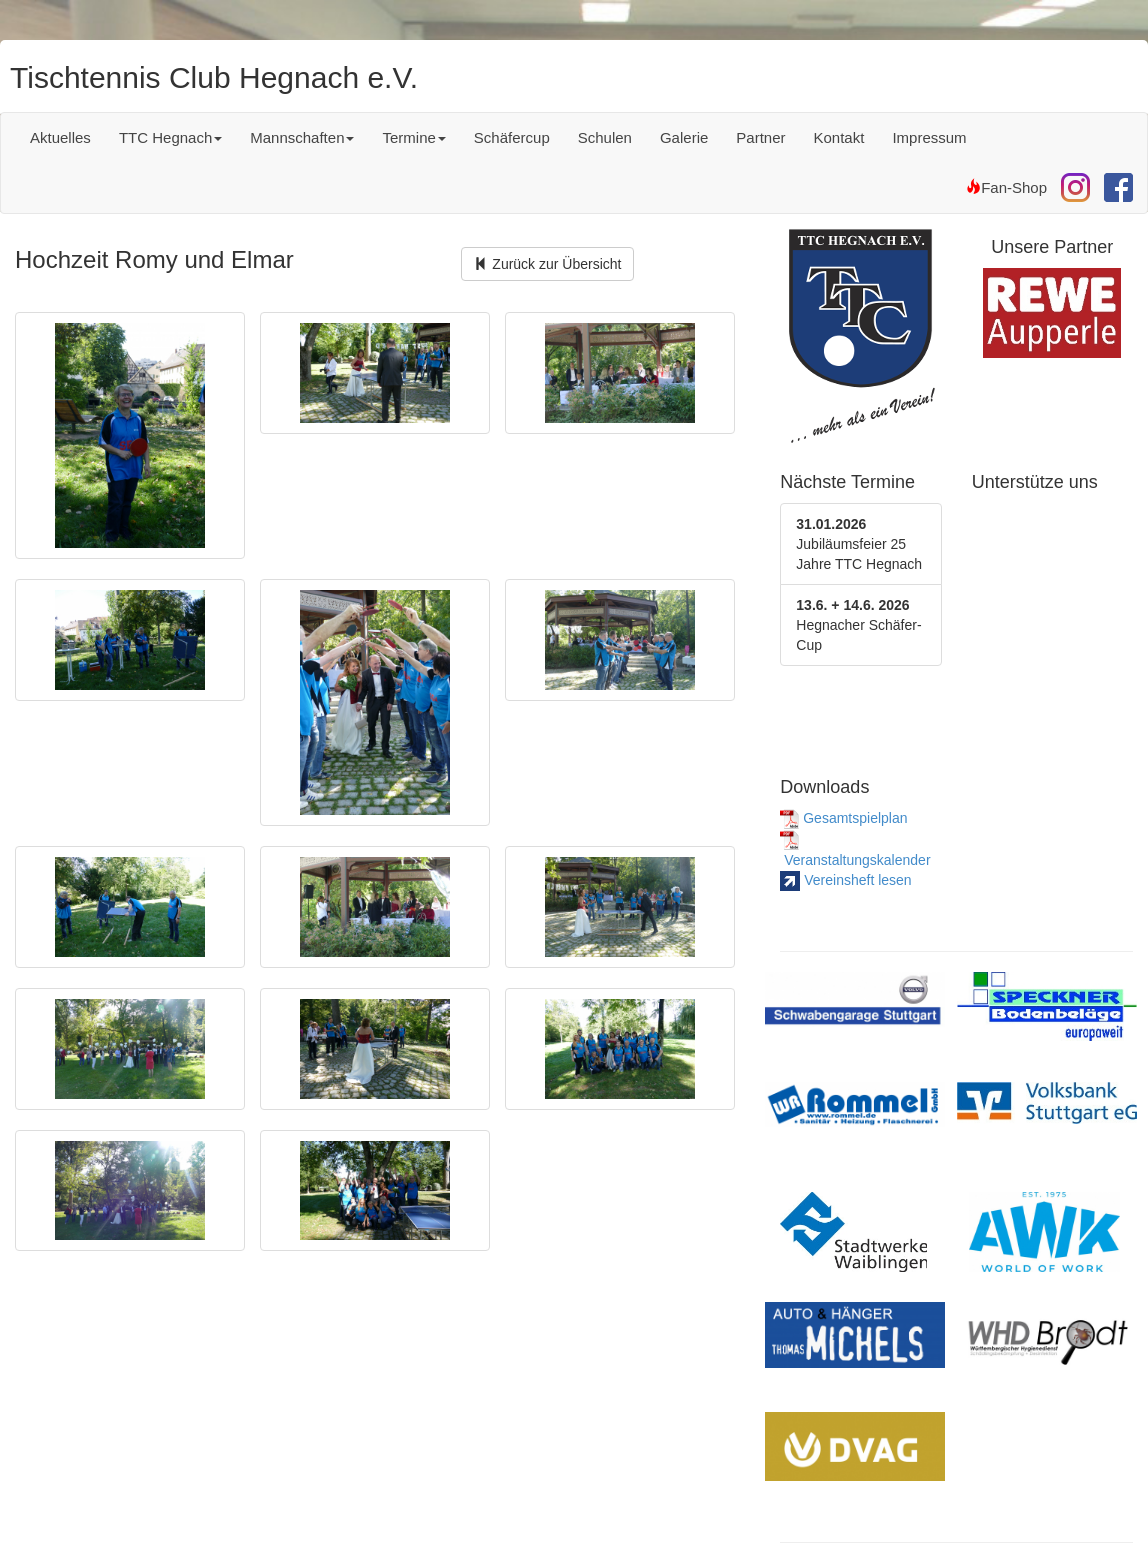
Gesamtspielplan (843, 818)
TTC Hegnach (170, 137)
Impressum (929, 137)
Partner (760, 137)
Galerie (684, 137)
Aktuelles (60, 137)
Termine (413, 137)
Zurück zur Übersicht (547, 264)
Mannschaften (302, 137)
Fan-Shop (1006, 187)
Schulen (605, 137)
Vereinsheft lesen (845, 880)
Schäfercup (512, 137)
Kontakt (839, 137)
